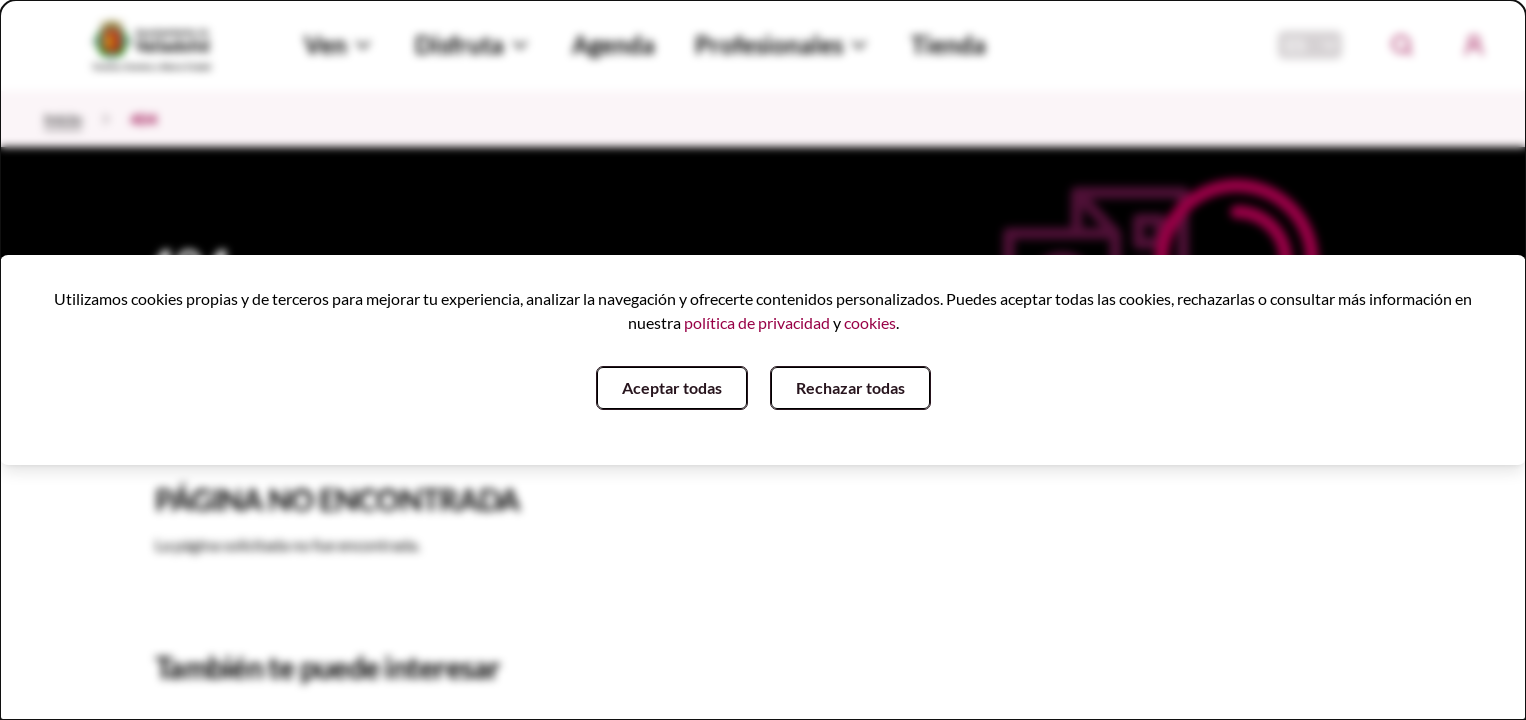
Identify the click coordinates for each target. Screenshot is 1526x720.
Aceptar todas (672, 387)
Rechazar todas (850, 387)
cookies (870, 322)
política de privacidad (757, 322)
